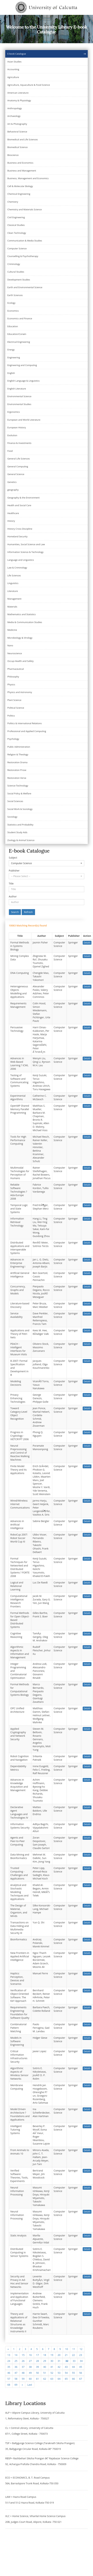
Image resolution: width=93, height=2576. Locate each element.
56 (80, 2372)
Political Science (15, 707)
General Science (15, 474)
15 (23, 2355)
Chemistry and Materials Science (24, 209)
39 (37, 2366)
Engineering (13, 357)
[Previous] (8, 2349)
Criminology (13, 264)
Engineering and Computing (22, 365)
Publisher (14, 870)
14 (16, 2355)
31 (59, 2361)
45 (80, 2366)
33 (74, 2361)
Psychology (13, 738)
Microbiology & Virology (19, 637)
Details (87, 942)
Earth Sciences (15, 295)
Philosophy (13, 676)
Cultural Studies (15, 271)
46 (8, 2372)
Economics (13, 310)
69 (16, 2384)
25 (16, 2361)
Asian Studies (14, 61)
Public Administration (18, 746)
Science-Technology (17, 785)
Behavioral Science (17, 131)
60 (30, 2378)
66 (73, 2378)
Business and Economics (20, 162)
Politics (11, 715)
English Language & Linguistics (23, 380)
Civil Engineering (16, 217)
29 (44, 2361)
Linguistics (12, 583)
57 (8, 2378)
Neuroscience (14, 653)
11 (73, 2349)
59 (23, 2378)
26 (23, 2361)
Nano (10, 645)
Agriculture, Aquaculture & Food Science (28, 84)
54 (66, 2372)
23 (80, 2355)
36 (16, 2366)
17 (37, 2355)
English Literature (16, 388)
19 (51, 2355)
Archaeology (13, 116)
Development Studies (18, 279)
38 (30, 2366)
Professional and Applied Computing (26, 731)
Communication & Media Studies (24, 240)
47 (16, 2372)
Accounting (13, 69)
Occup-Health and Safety (20, 661)
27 (30, 2361)
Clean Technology (16, 232)
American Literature (18, 92)
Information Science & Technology (25, 552)
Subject (13, 857)
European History (16, 427)
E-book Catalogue (16, 53)
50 (37, 2372)
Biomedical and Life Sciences (22, 139)
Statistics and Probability (20, 824)
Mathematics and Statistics (21, 614)
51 (44, 2372)
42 (59, 2366)
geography (13, 489)
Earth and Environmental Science (24, 287)
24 (8, 2361)
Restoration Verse (16, 777)
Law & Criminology (17, 567)
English (11, 373)
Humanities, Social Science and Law (26, 544)
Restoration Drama (17, 762)
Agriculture (13, 77)
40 (44, 2366)
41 (51, 2366)
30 (51, 2361)
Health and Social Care (19, 505)
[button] (46, 863)
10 (66, 2349)
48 (23, 2372)
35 (8, 2366)
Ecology (11, 302)
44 (73, 2366)
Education (12, 326)
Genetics (11, 482)
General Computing (17, 466)
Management (14, 598)
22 (73, 2355)
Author (13, 896)
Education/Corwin (16, 334)
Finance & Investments (19, 443)
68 (8, 2384)
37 (23, 2366)
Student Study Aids (17, 832)
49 (30, 2372)
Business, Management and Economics (28, 178)
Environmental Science (19, 396)
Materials (12, 606)
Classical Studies (16, 225)
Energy (11, 349)
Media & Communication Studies (24, 622)
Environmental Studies (19, 404)
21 (66, 2355)
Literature (12, 591)
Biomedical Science (17, 147)
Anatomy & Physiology (19, 100)
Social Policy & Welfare (19, 793)
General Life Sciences (18, 458)
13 (8, 2355)
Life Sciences (14, 575)
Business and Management (21, 170)
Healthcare (13, 513)
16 (30, 2355)
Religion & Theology (17, 754)
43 (66, 2366)
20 (59, 2355)
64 (59, 2378)
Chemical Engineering (18, 193)
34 (81, 2361)
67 (80, 2378)
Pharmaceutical (15, 668)
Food (10, 450)
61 (37, 2378)
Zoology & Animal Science (21, 840)
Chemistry (12, 201)
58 (16, 2378)
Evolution (12, 435)
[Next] (22, 2385)
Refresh (28, 912)
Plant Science (14, 700)
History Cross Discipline (19, 528)
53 (59, 2372)
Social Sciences (15, 801)
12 (81, 2349)
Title (11, 883)
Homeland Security (17, 536)
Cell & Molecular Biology (20, 186)
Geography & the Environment (23, 497)
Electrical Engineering (18, 341)
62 (44, 2378)
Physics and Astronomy (19, 692)
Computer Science (17, 248)
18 (44, 2355)
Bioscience (13, 155)
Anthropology (14, 108)
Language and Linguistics (20, 559)
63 (51, 2378)
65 (66, 2378)
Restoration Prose (16, 770)
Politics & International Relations (24, 723)
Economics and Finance (19, 318)
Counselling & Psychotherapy (22, 256)
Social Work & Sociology (19, 809)
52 (51, 2372)
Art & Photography (17, 123)
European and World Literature (23, 419)
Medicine (12, 629)
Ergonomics (13, 411)
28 (37, 2361)
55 (73, 2372)
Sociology (12, 816)
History (11, 520)
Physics (11, 684)
